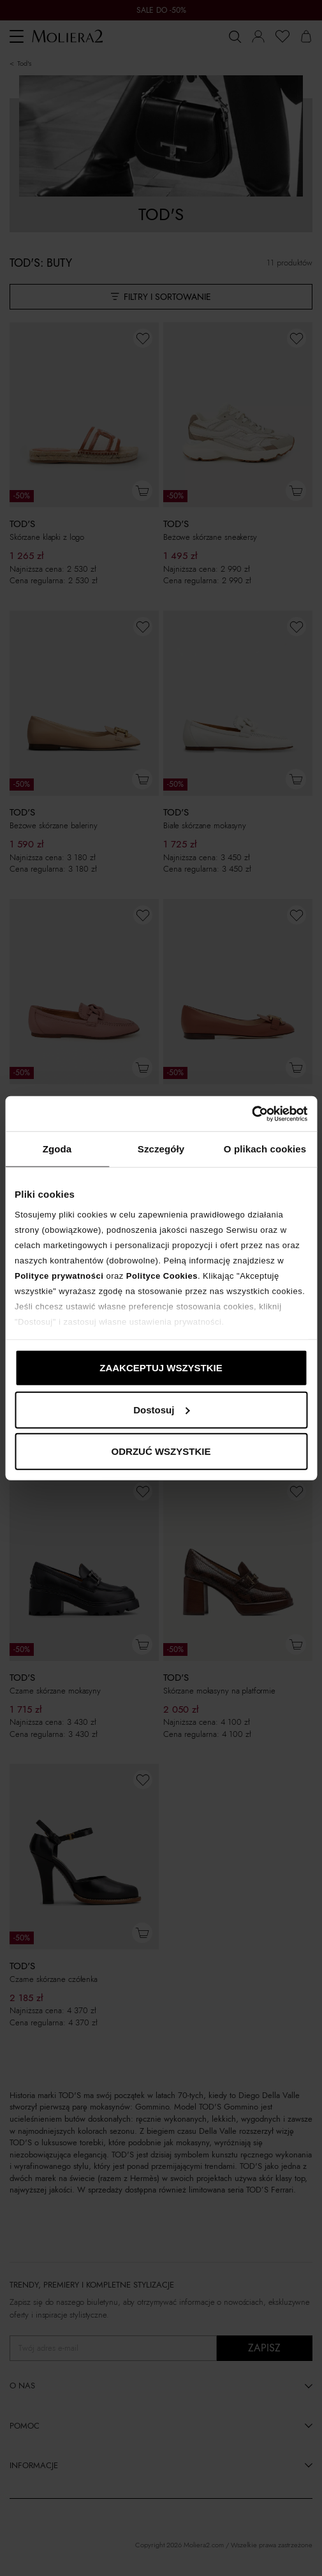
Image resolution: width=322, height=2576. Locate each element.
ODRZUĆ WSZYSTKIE (161, 1451)
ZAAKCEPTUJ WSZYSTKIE (161, 1367)
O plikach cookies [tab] (265, 1148)
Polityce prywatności (59, 1275)
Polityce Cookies (162, 1275)
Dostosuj (161, 1409)
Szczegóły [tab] (161, 1148)
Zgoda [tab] (57, 1148)
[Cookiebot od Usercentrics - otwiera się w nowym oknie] (251, 1113)
